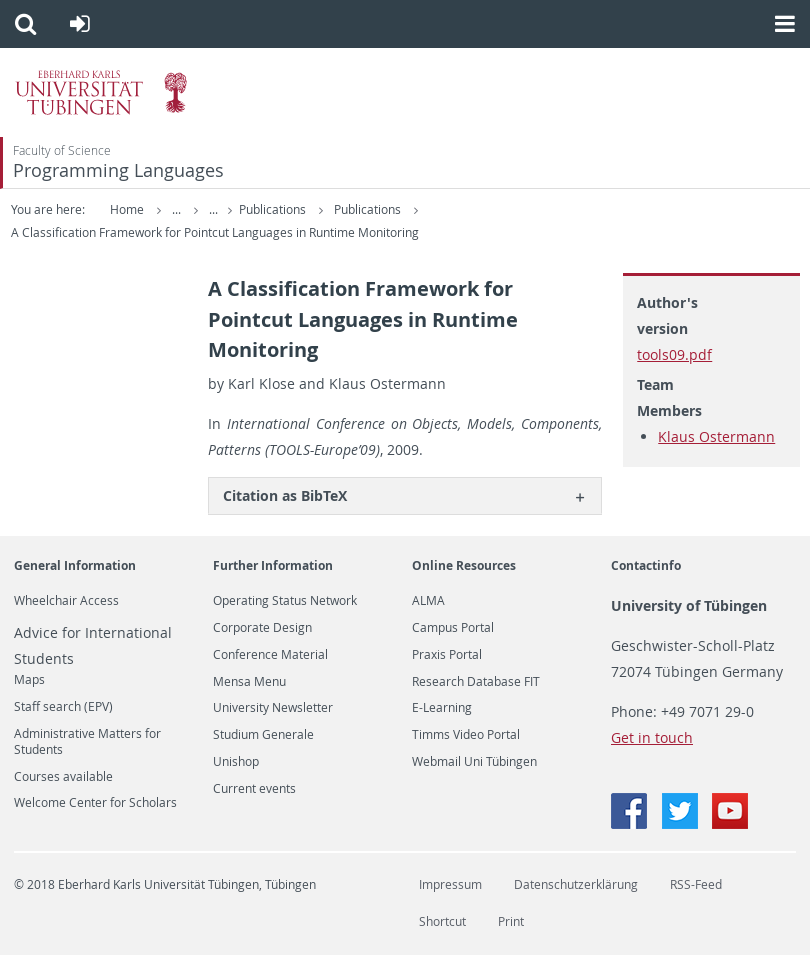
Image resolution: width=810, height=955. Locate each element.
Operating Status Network (285, 601)
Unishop (236, 762)
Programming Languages (118, 170)
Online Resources (464, 565)
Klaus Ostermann (716, 436)
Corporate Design (262, 628)
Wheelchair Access (66, 601)
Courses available (63, 777)
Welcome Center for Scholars (95, 803)
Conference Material (270, 655)
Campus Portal (453, 628)
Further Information (273, 565)
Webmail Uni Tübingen (474, 762)
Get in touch (652, 737)
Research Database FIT (476, 682)
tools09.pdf (674, 354)
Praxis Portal (447, 655)
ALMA (428, 601)
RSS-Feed (696, 884)
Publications (274, 209)
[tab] (405, 495)
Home (127, 209)
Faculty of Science (62, 150)
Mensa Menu (249, 682)
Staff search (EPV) (63, 707)
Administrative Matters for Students (87, 742)
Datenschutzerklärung (576, 884)
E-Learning (442, 708)
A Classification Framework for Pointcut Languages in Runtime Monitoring (215, 232)
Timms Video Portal (466, 735)
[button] (25, 24)
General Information (75, 565)
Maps (29, 680)
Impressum (450, 884)
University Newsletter (273, 708)
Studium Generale (263, 735)
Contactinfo (646, 565)
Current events (254, 789)
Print (511, 921)
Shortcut (442, 921)
